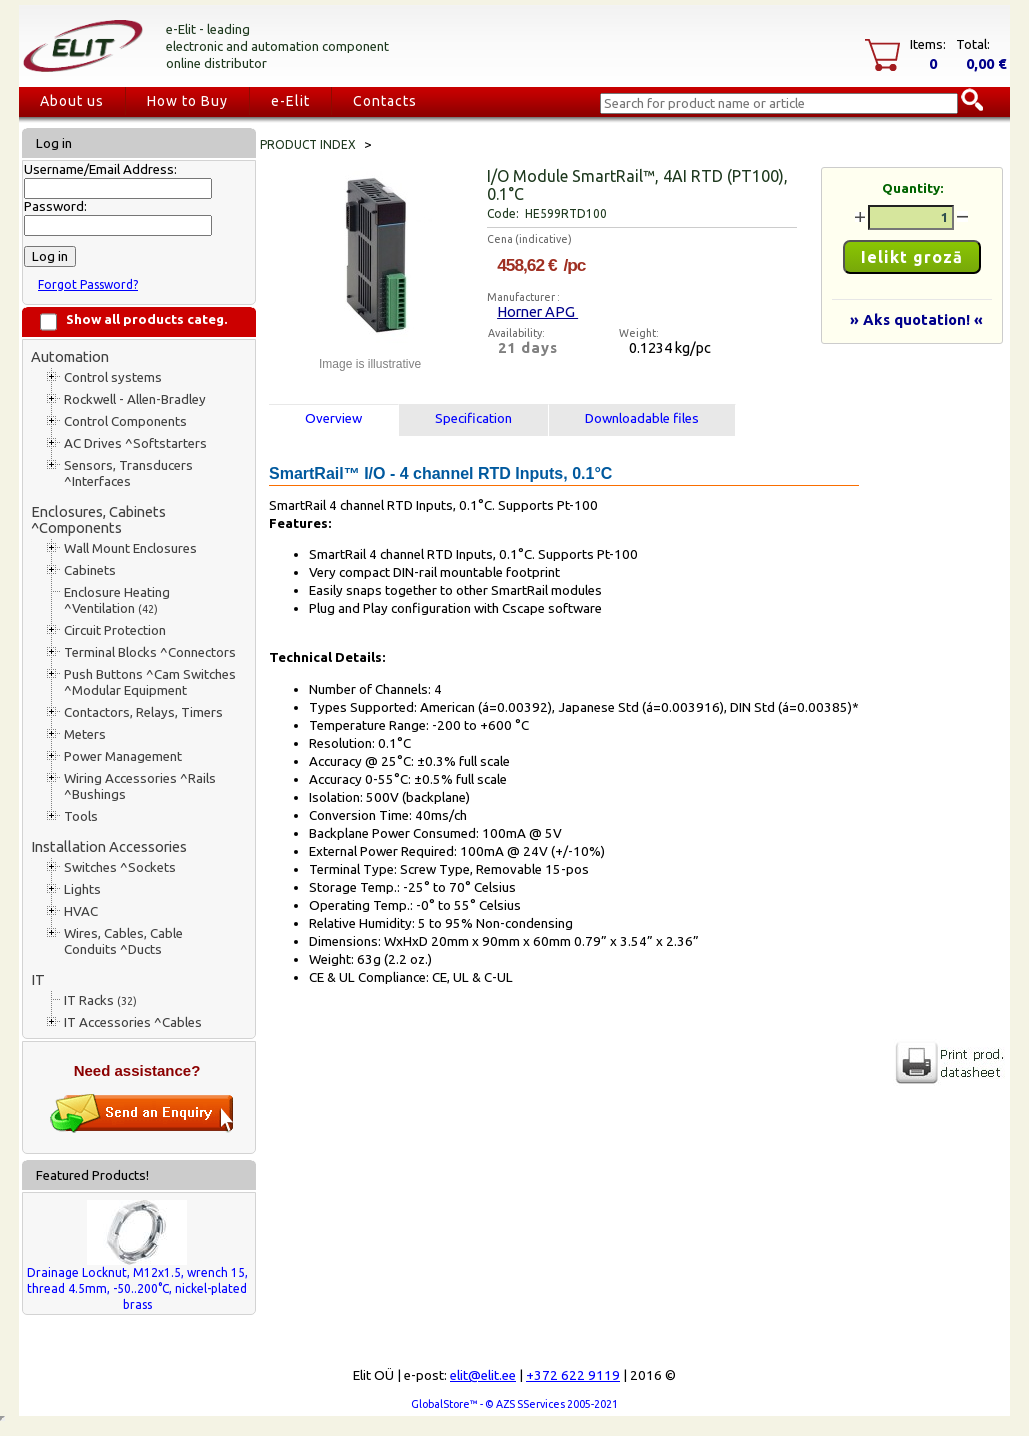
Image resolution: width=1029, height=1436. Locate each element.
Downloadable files (642, 418)
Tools (81, 816)
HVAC (81, 911)
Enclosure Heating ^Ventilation (117, 600)
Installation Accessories (109, 846)
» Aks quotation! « (916, 319)
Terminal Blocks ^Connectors (150, 652)
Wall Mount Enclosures (130, 548)
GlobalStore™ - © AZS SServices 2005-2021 (514, 1404)
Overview (333, 418)
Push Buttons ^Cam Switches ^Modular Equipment (150, 682)
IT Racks (100, 1000)
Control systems (113, 377)
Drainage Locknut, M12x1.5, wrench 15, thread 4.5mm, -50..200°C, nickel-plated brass (137, 1288)
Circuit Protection (115, 630)
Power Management (123, 756)
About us (72, 101)
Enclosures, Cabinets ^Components (98, 519)
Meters (85, 734)
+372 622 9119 (573, 1375)
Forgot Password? (88, 284)
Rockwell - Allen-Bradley (135, 399)
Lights (82, 889)
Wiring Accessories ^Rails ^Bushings (140, 786)
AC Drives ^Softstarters (135, 443)
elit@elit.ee (483, 1375)
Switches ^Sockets (120, 867)
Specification (473, 418)
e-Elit (290, 101)
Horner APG (537, 311)
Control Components (125, 421)
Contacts (385, 101)
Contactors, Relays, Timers (143, 712)
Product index (308, 144)
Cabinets (90, 570)
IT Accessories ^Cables (133, 1022)
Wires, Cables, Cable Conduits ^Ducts (123, 941)
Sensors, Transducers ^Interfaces (128, 473)
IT (38, 979)
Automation (70, 356)
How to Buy (187, 101)
